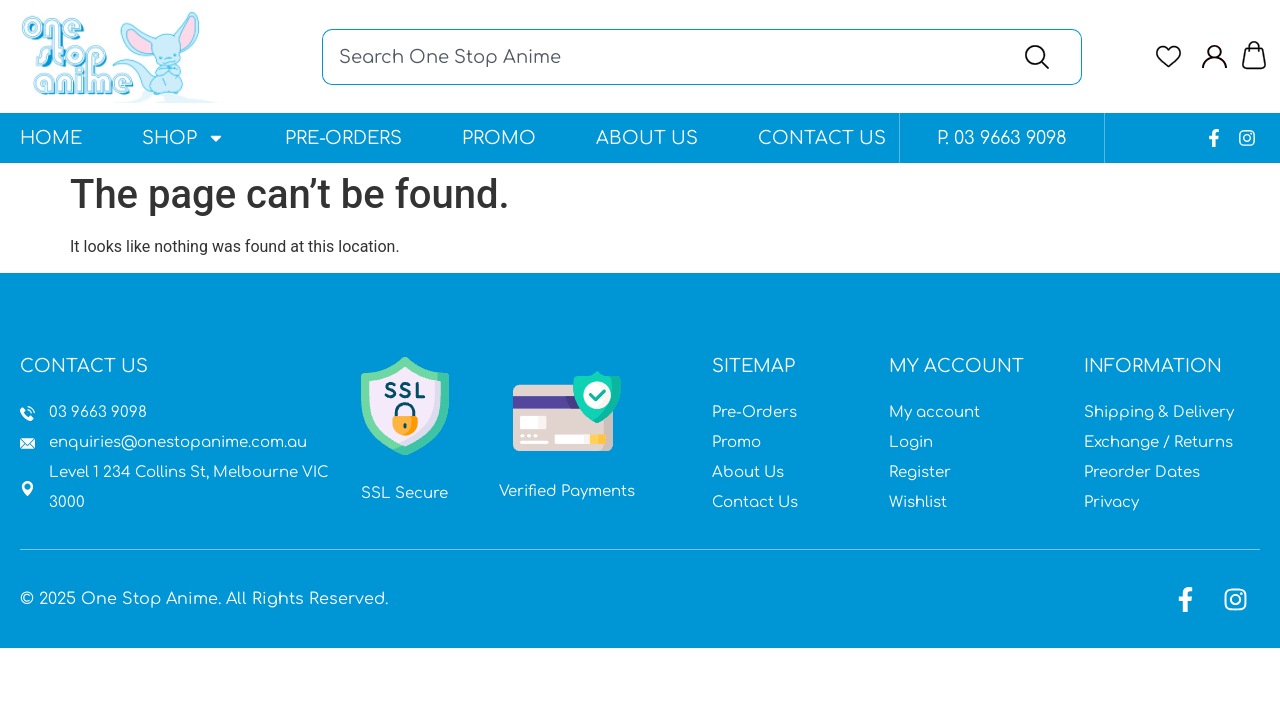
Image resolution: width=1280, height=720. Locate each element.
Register (920, 472)
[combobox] (661, 57)
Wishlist (918, 502)
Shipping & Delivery (1159, 412)
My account (934, 412)
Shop (183, 138)
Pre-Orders (343, 138)
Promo (499, 138)
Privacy (1111, 502)
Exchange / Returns (1158, 442)
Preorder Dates (1142, 472)
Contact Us (822, 138)
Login (911, 442)
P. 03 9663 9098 (1002, 138)
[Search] (1041, 57)
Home (51, 138)
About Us (647, 138)
